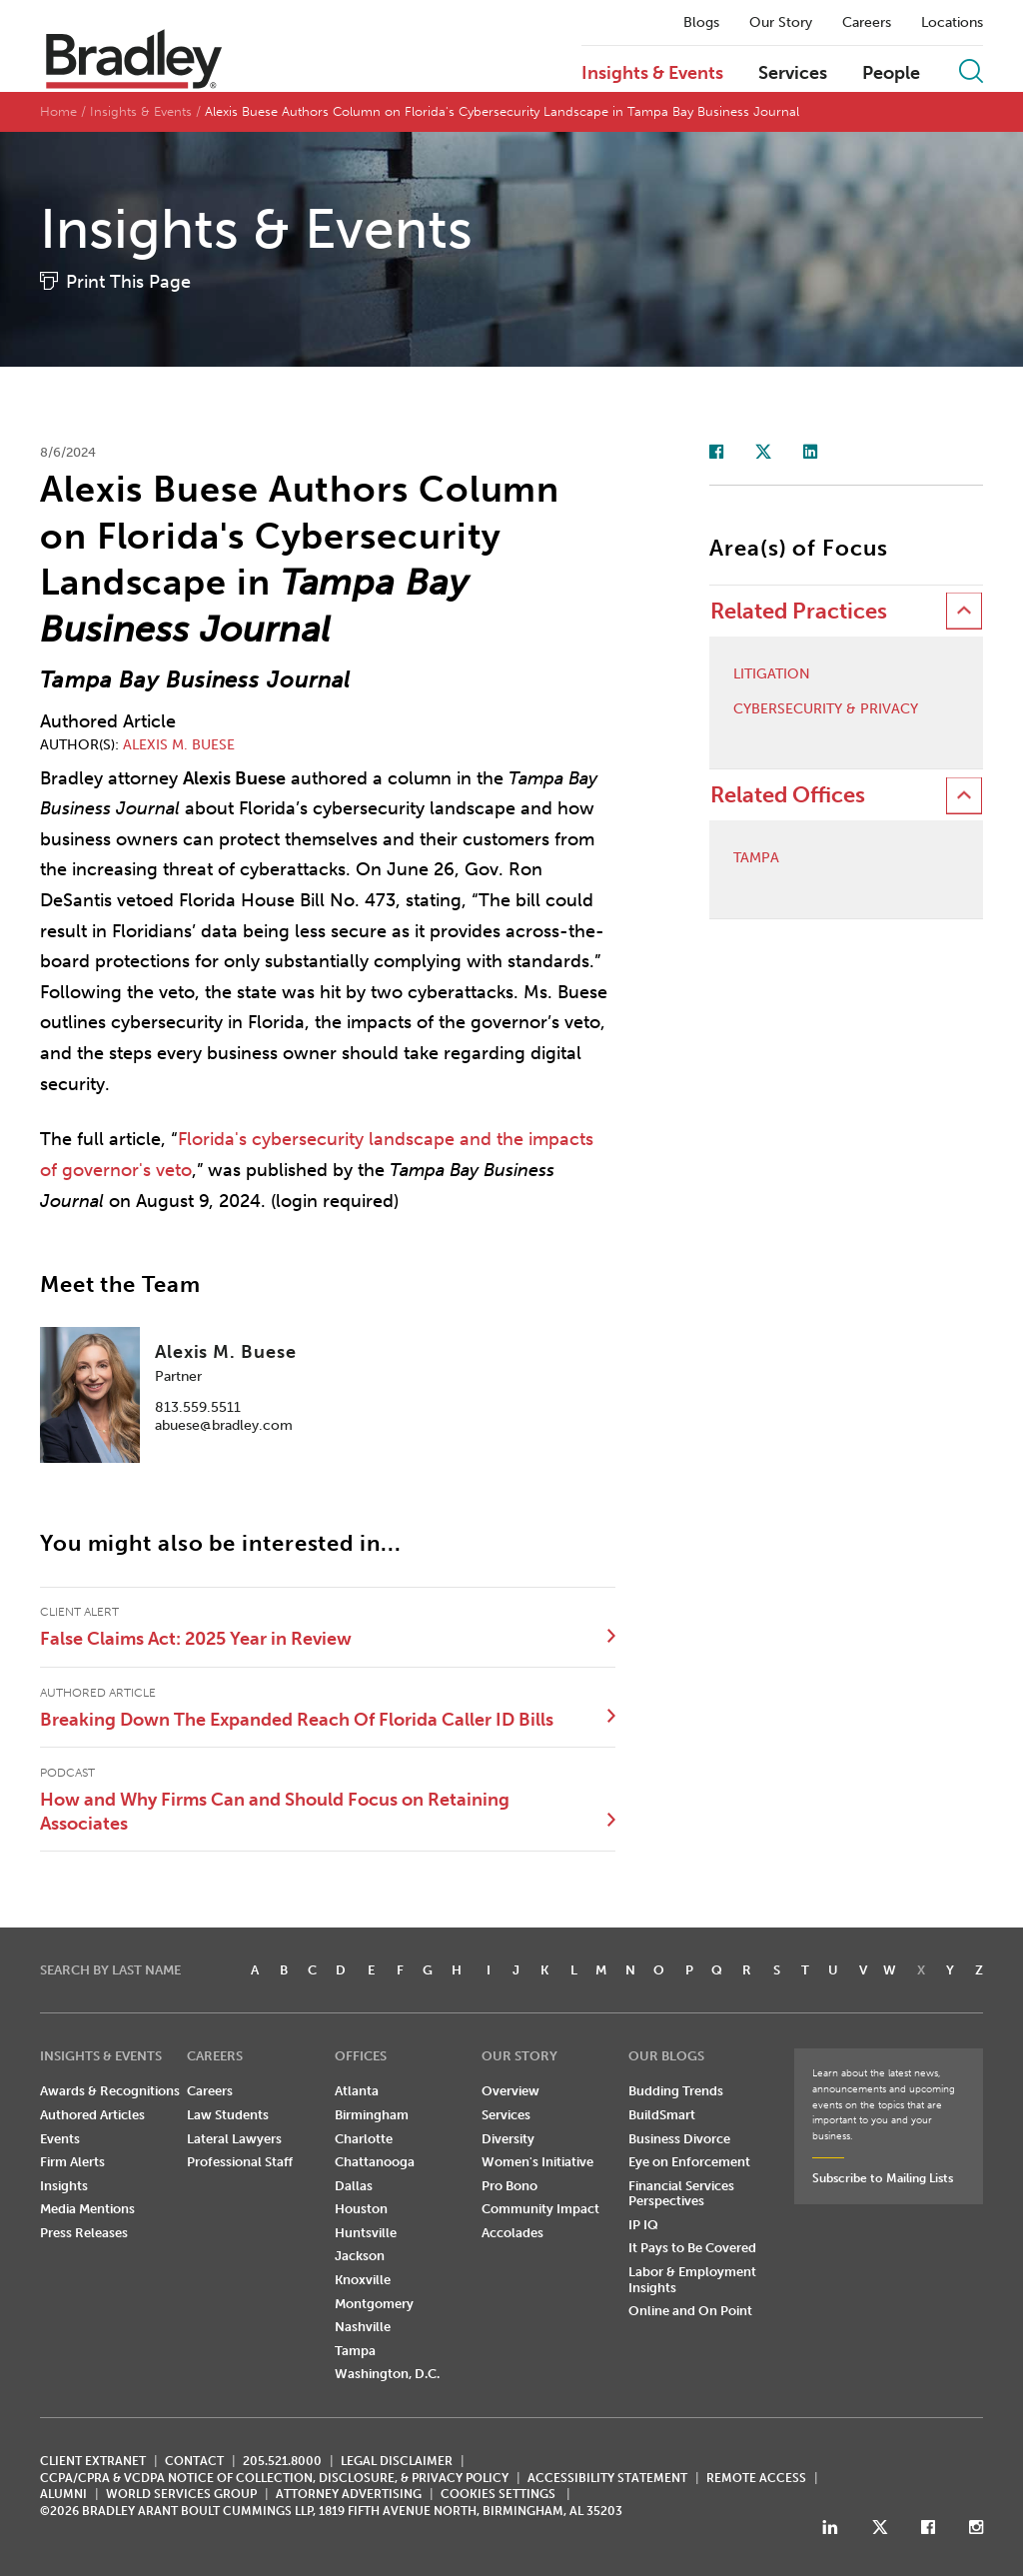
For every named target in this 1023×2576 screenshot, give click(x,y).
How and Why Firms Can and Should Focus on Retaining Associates (275, 1812)
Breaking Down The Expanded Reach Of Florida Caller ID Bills (296, 1720)
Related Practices (798, 611)
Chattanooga (375, 2161)
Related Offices (787, 794)
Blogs (701, 23)
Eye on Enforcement (689, 2161)
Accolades (512, 2232)
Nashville (363, 2326)
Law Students (228, 2114)
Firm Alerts (72, 2161)
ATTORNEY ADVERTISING (349, 2494)
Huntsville (366, 2232)
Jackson (360, 2255)
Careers (866, 23)
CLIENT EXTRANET (93, 2461)
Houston (361, 2208)
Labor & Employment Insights (692, 2279)
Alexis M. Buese (179, 744)
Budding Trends (675, 2090)
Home (58, 111)
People (891, 74)
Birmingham (372, 2114)
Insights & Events (652, 74)
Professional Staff (240, 2161)
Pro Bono (509, 2185)
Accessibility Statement (607, 2478)
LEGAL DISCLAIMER (397, 2461)
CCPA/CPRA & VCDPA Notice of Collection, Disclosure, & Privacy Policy (274, 2478)
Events (60, 2138)
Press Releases (84, 2232)
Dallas (354, 2185)
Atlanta (357, 2090)
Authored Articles (92, 2114)
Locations (952, 23)
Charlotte (364, 2138)
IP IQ (643, 2224)
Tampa (756, 858)
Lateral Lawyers (234, 2138)
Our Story (780, 23)
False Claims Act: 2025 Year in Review (196, 1639)
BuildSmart (661, 2114)
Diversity (508, 2138)
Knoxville (363, 2279)
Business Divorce (679, 2138)
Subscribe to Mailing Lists (882, 2178)
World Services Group (181, 2494)
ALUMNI (63, 2494)
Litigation (771, 674)
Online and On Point (690, 2310)
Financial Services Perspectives (681, 2193)
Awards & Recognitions (110, 2090)
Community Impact (540, 2208)
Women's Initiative (537, 2161)
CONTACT (194, 2461)
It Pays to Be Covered (692, 2247)
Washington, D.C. (387, 2373)
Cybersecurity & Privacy (825, 709)
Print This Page (128, 282)
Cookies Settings (498, 2494)
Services (792, 74)
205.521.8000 (282, 2461)
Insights (64, 2185)
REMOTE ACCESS (756, 2478)
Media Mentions (87, 2208)
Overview (510, 2090)
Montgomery (374, 2303)
